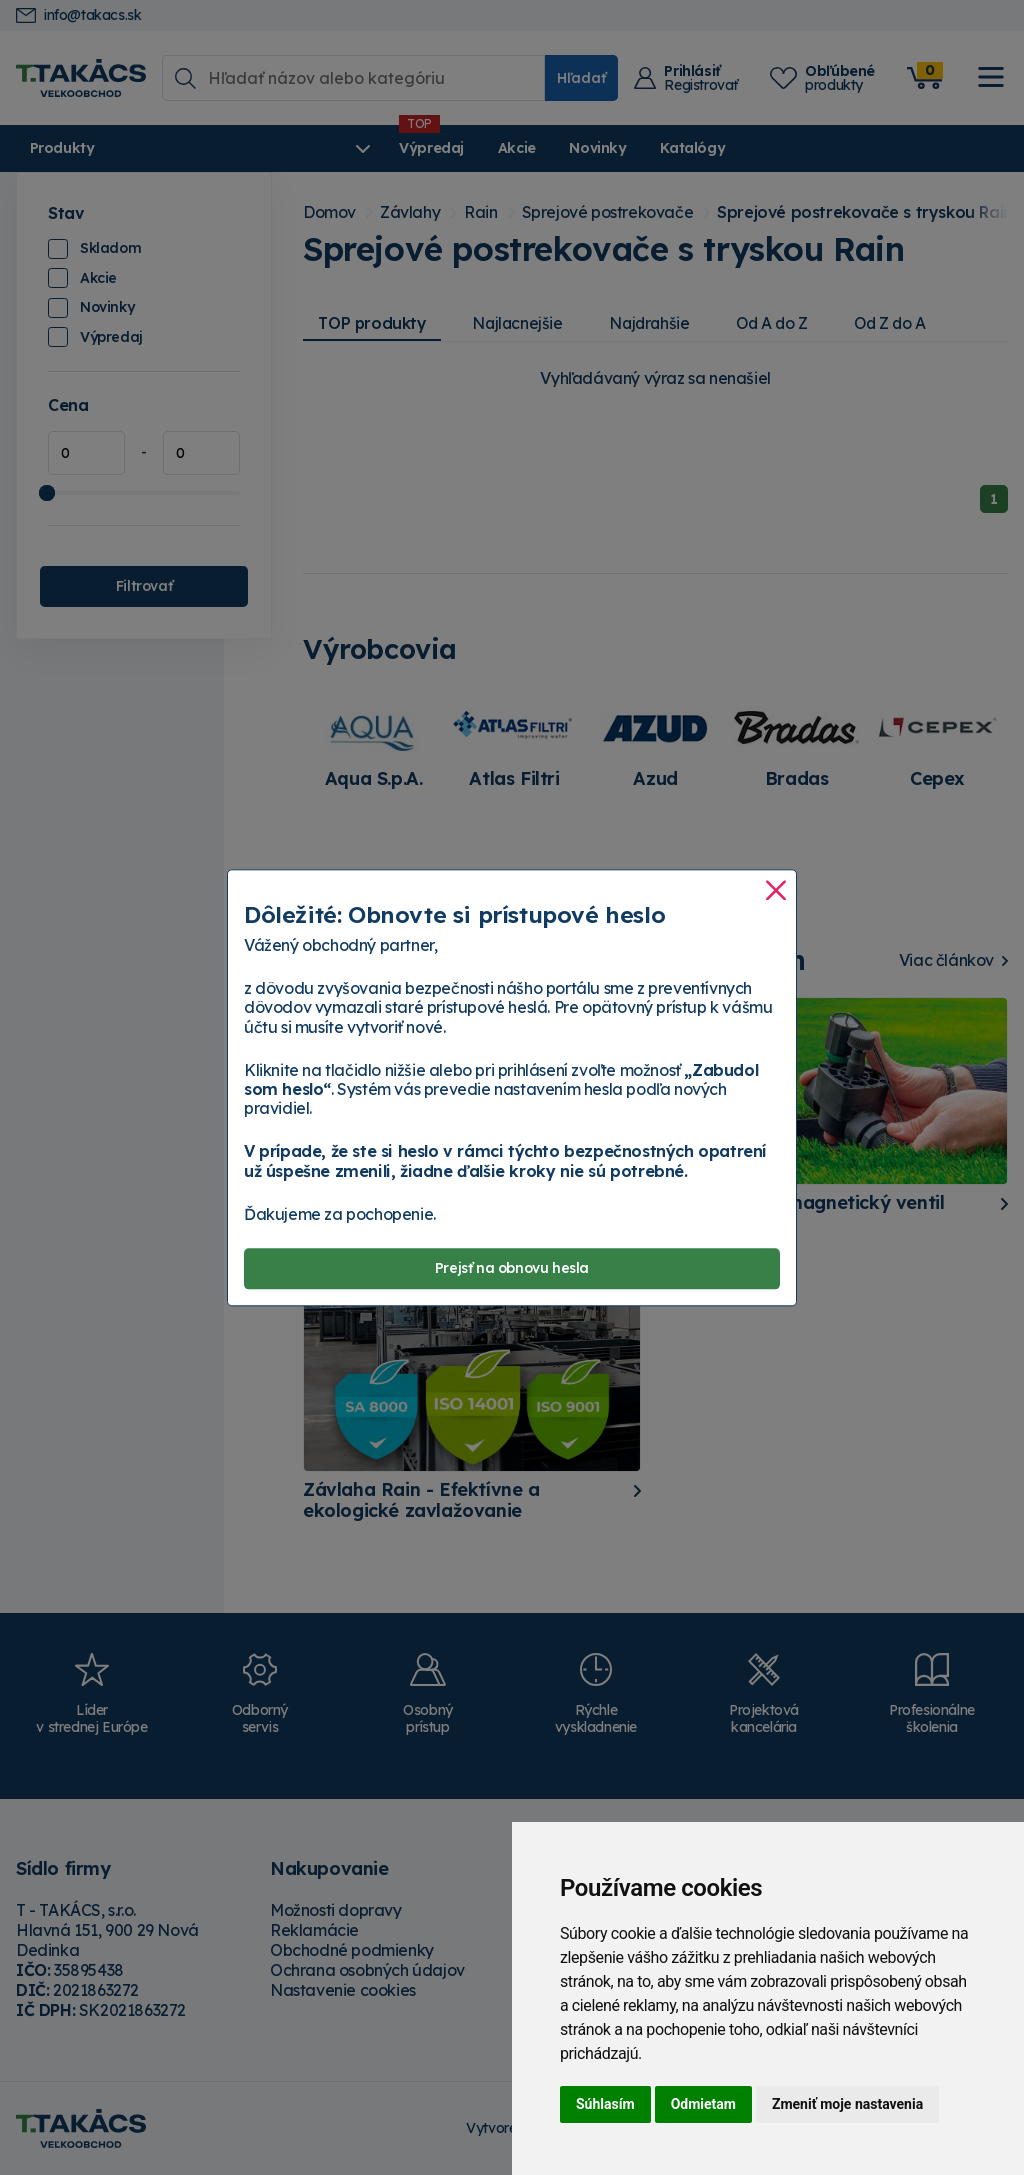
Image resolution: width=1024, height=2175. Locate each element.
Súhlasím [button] (605, 2104)
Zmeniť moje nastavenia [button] (847, 2104)
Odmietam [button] (703, 2104)
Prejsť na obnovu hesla (512, 1268)
